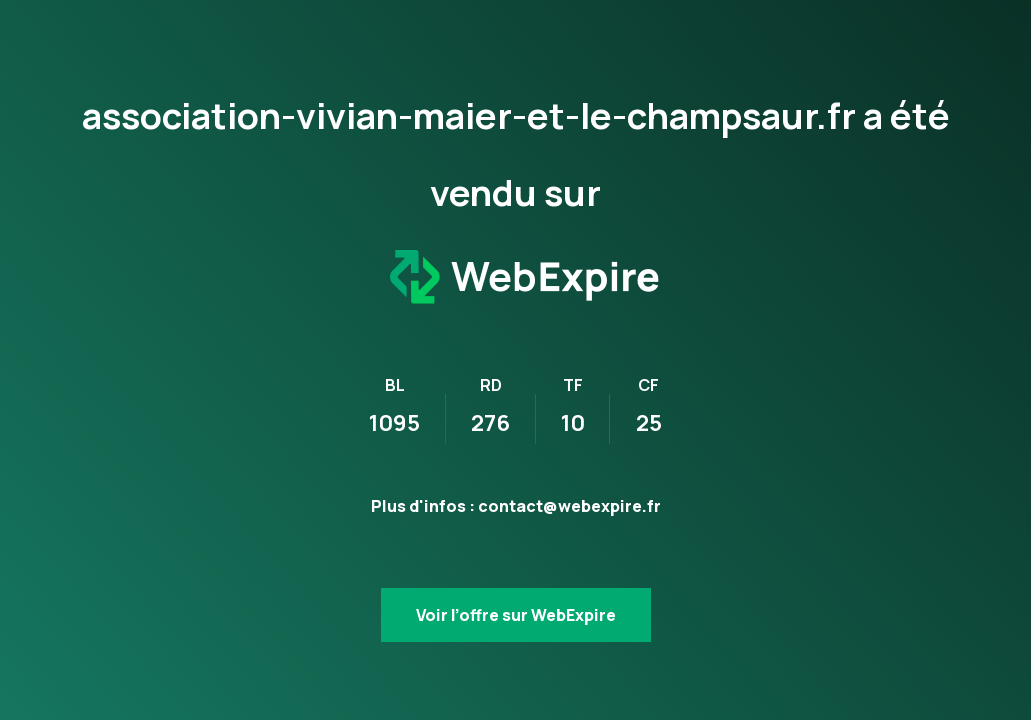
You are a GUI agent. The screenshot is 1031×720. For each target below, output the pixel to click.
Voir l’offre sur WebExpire (516, 615)
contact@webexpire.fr (569, 506)
